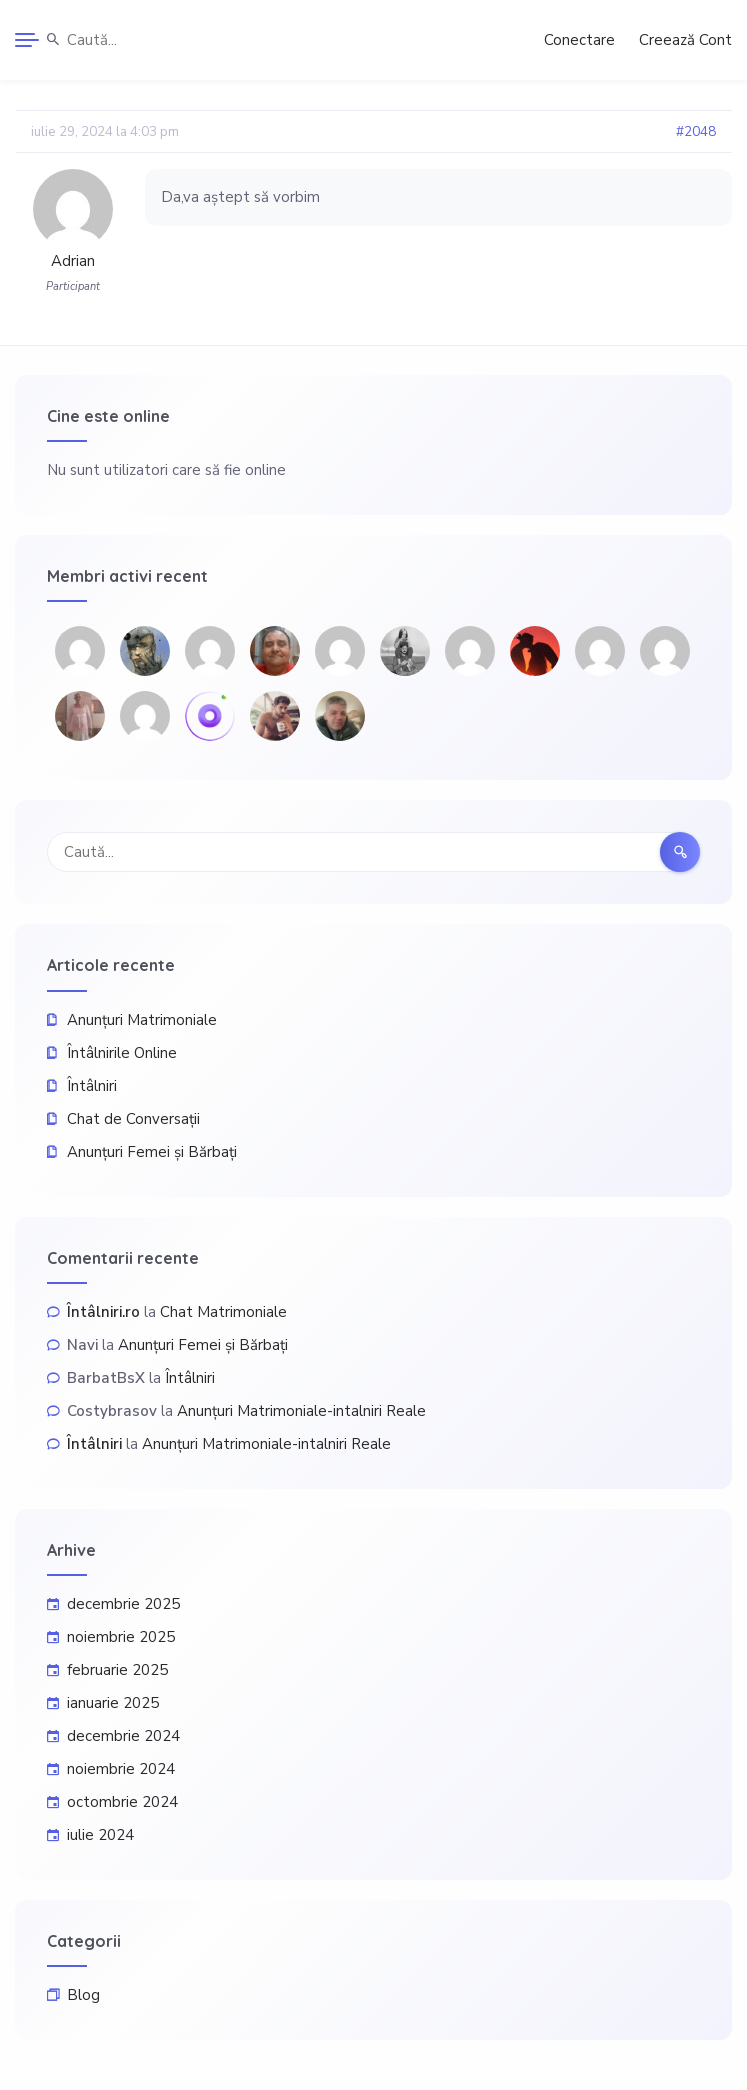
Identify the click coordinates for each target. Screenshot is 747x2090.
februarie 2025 (117, 1670)
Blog (83, 1995)
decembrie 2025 (123, 1604)
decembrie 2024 (123, 1736)
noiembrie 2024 (121, 1769)
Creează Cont (685, 40)
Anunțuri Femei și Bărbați (152, 1152)
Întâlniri (92, 1086)
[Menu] (27, 40)
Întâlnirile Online (122, 1053)
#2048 (696, 131)
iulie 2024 (100, 1835)
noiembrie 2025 (121, 1637)
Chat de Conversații (133, 1119)
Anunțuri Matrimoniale (142, 1020)
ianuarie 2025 (113, 1703)
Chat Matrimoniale (223, 1312)
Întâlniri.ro (103, 1312)
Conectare (579, 40)
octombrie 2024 (122, 1802)
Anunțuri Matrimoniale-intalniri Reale (301, 1411)
